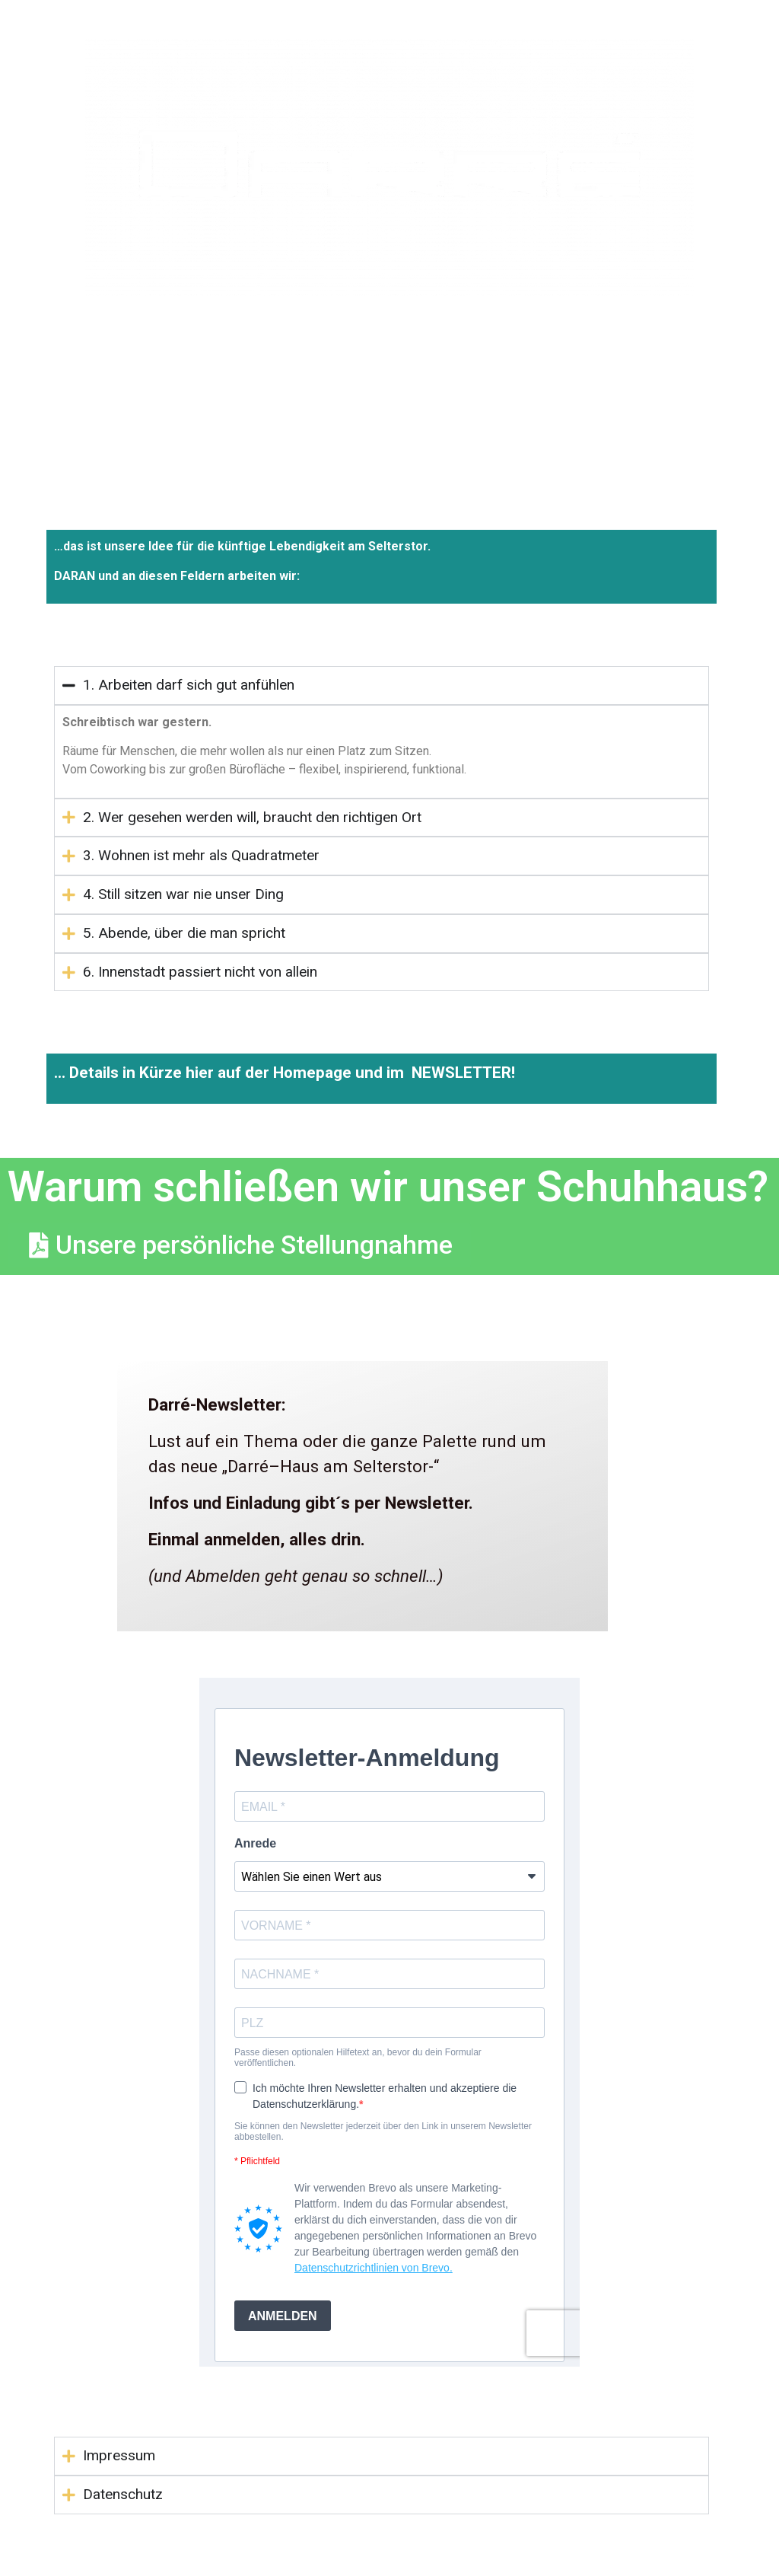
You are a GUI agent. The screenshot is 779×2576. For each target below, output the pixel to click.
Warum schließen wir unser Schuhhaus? (388, 1187)
